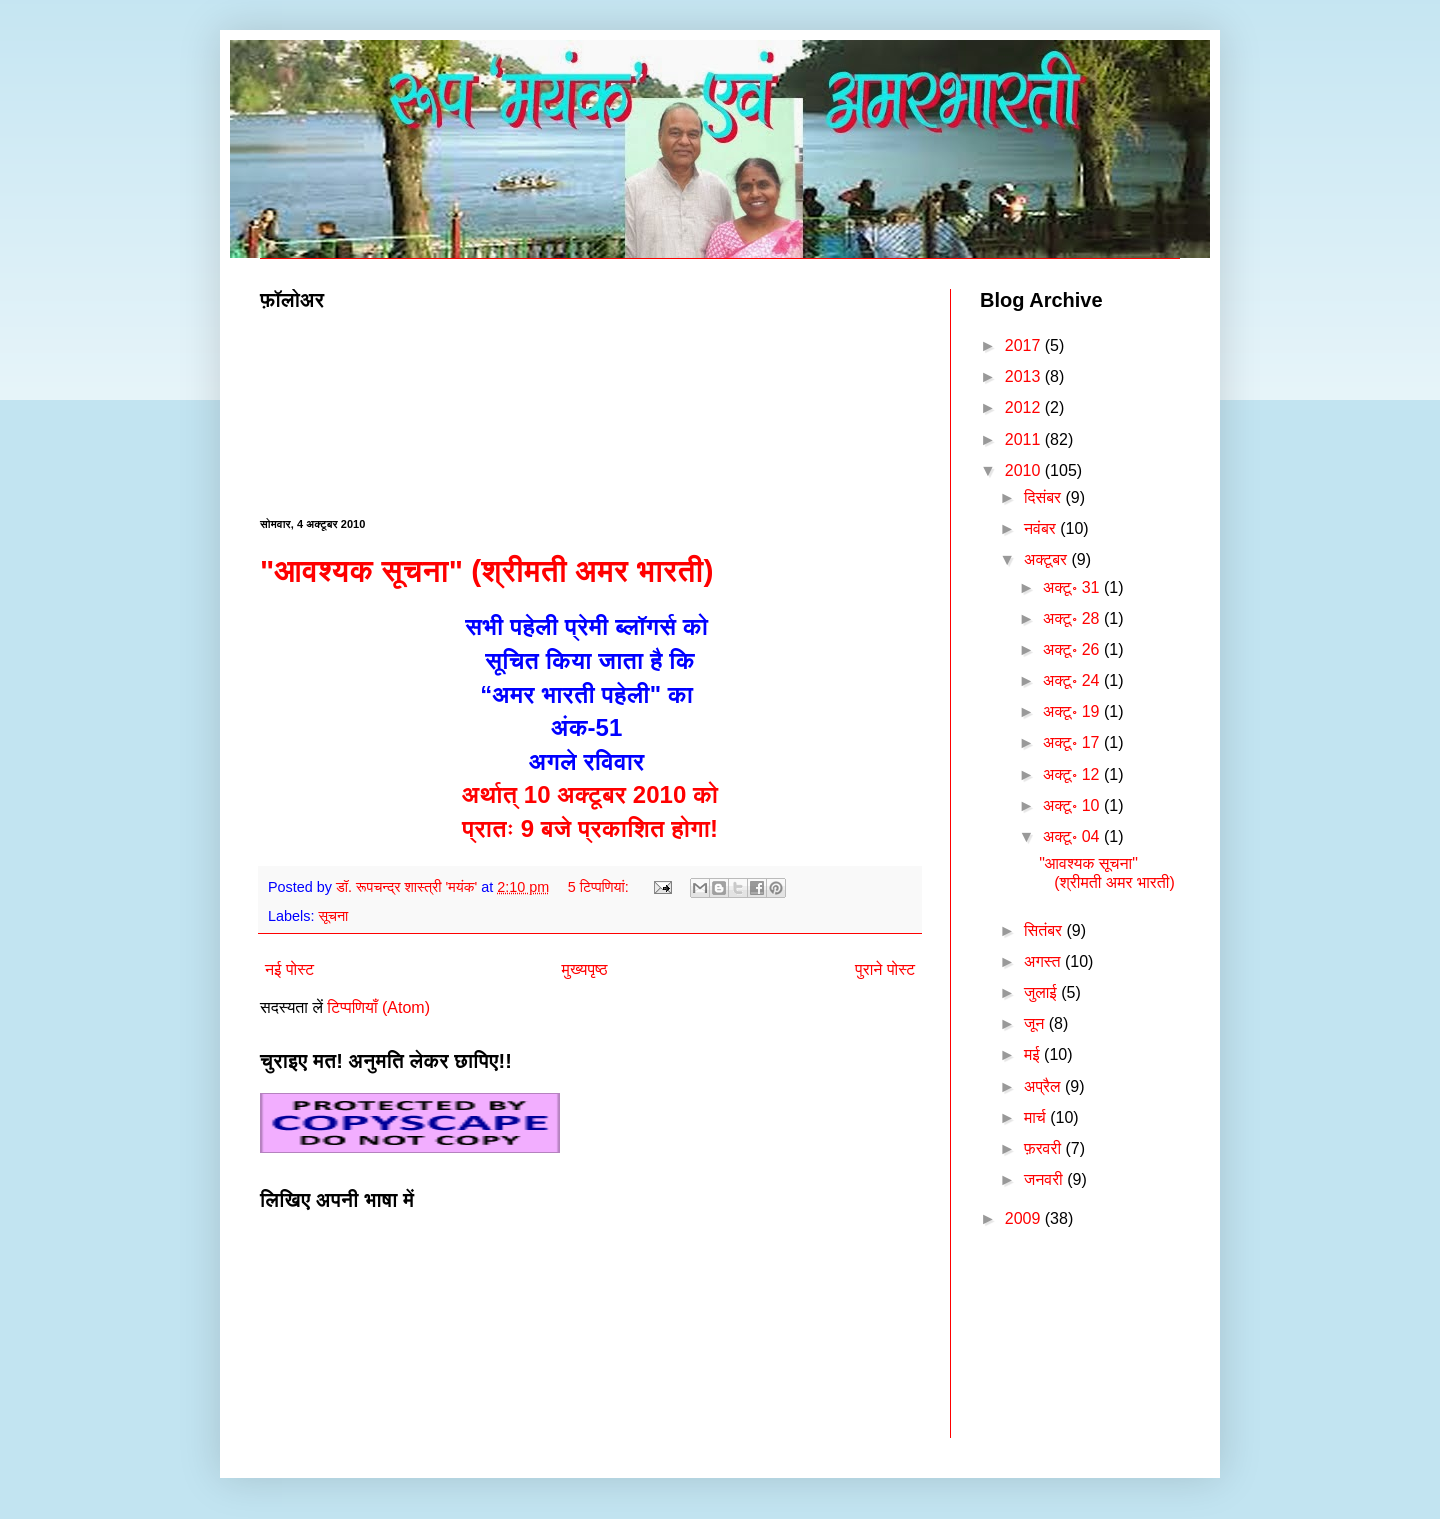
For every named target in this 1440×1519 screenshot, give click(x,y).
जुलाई (1042, 992)
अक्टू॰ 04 (1073, 836)
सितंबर (1045, 930)
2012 (1025, 407)
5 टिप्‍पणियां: (600, 887)
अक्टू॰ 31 (1073, 587)
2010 (1025, 470)
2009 (1025, 1218)
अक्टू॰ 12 (1073, 774)
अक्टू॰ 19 (1073, 711)
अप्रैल (1044, 1086)
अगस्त (1044, 961)
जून (1036, 1023)
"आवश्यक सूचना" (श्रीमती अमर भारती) (487, 570)
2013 (1025, 376)
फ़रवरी (1045, 1148)
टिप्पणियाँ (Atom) (378, 1007)
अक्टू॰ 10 (1073, 805)
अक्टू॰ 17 (1073, 742)
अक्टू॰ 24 (1073, 680)
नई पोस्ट (289, 969)
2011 (1025, 439)
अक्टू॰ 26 (1073, 649)
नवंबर (1042, 528)
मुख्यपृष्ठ (585, 969)
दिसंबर (1045, 497)
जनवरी (1045, 1179)
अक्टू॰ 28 (1073, 618)
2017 (1025, 345)
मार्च (1037, 1117)
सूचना (333, 916)
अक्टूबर (1048, 559)
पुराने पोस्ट (885, 969)
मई (1034, 1054)
